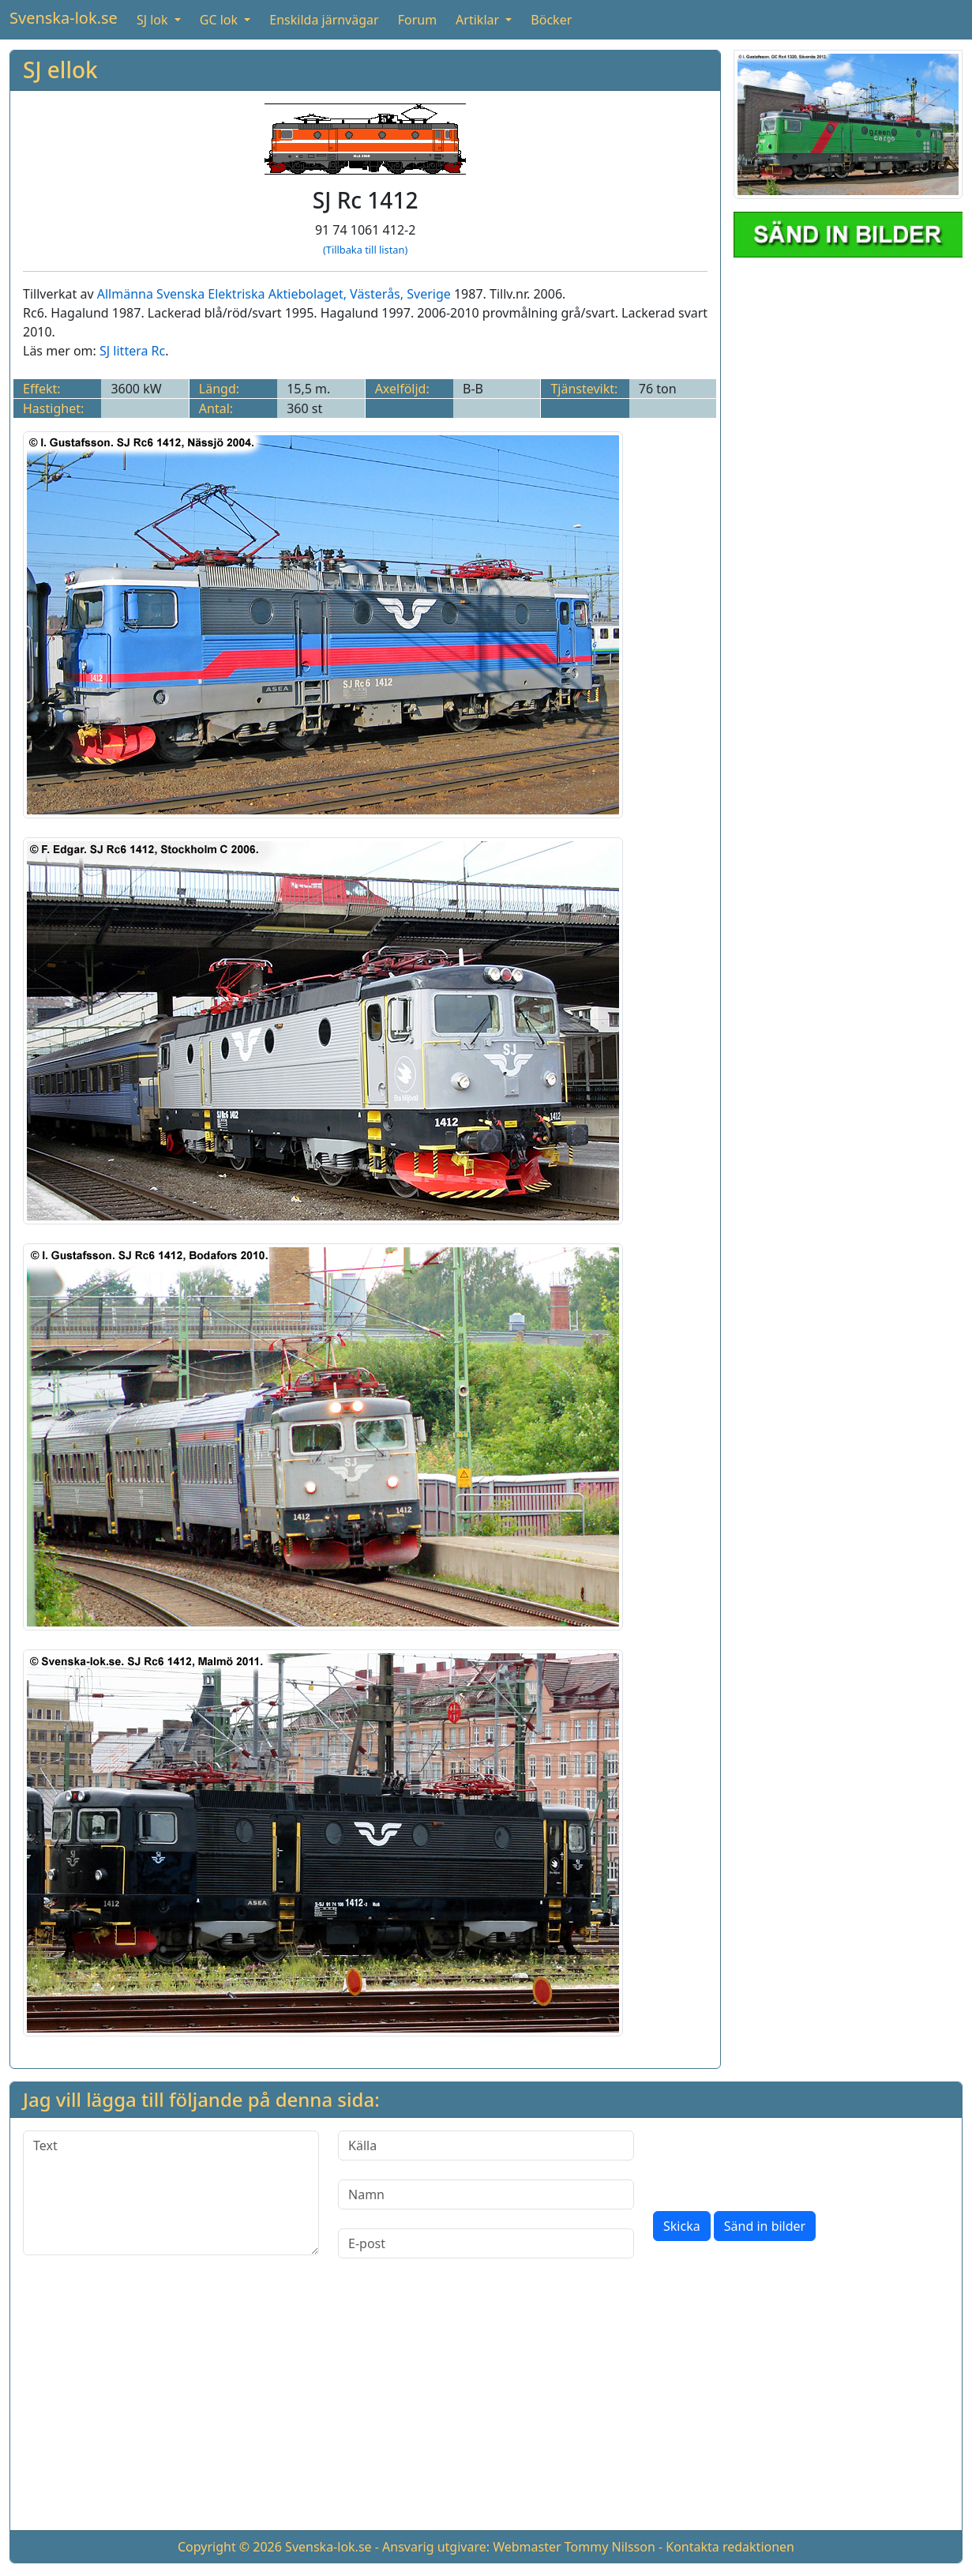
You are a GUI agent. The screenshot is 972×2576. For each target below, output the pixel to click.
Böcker (551, 19)
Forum (417, 19)
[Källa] (486, 2145)
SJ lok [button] (154, 19)
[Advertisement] (486, 2407)
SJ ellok (60, 70)
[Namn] (486, 2194)
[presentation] (773, 2161)
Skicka (681, 2226)
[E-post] (486, 2243)
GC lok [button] (220, 19)
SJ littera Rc (132, 350)
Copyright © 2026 (230, 2546)
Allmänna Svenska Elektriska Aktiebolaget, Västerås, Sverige (274, 294)
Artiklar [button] (479, 19)
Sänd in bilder (764, 2226)
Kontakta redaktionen (730, 2546)
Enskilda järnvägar (323, 19)
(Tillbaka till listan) (365, 250)
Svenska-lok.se (63, 17)
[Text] (171, 2192)
